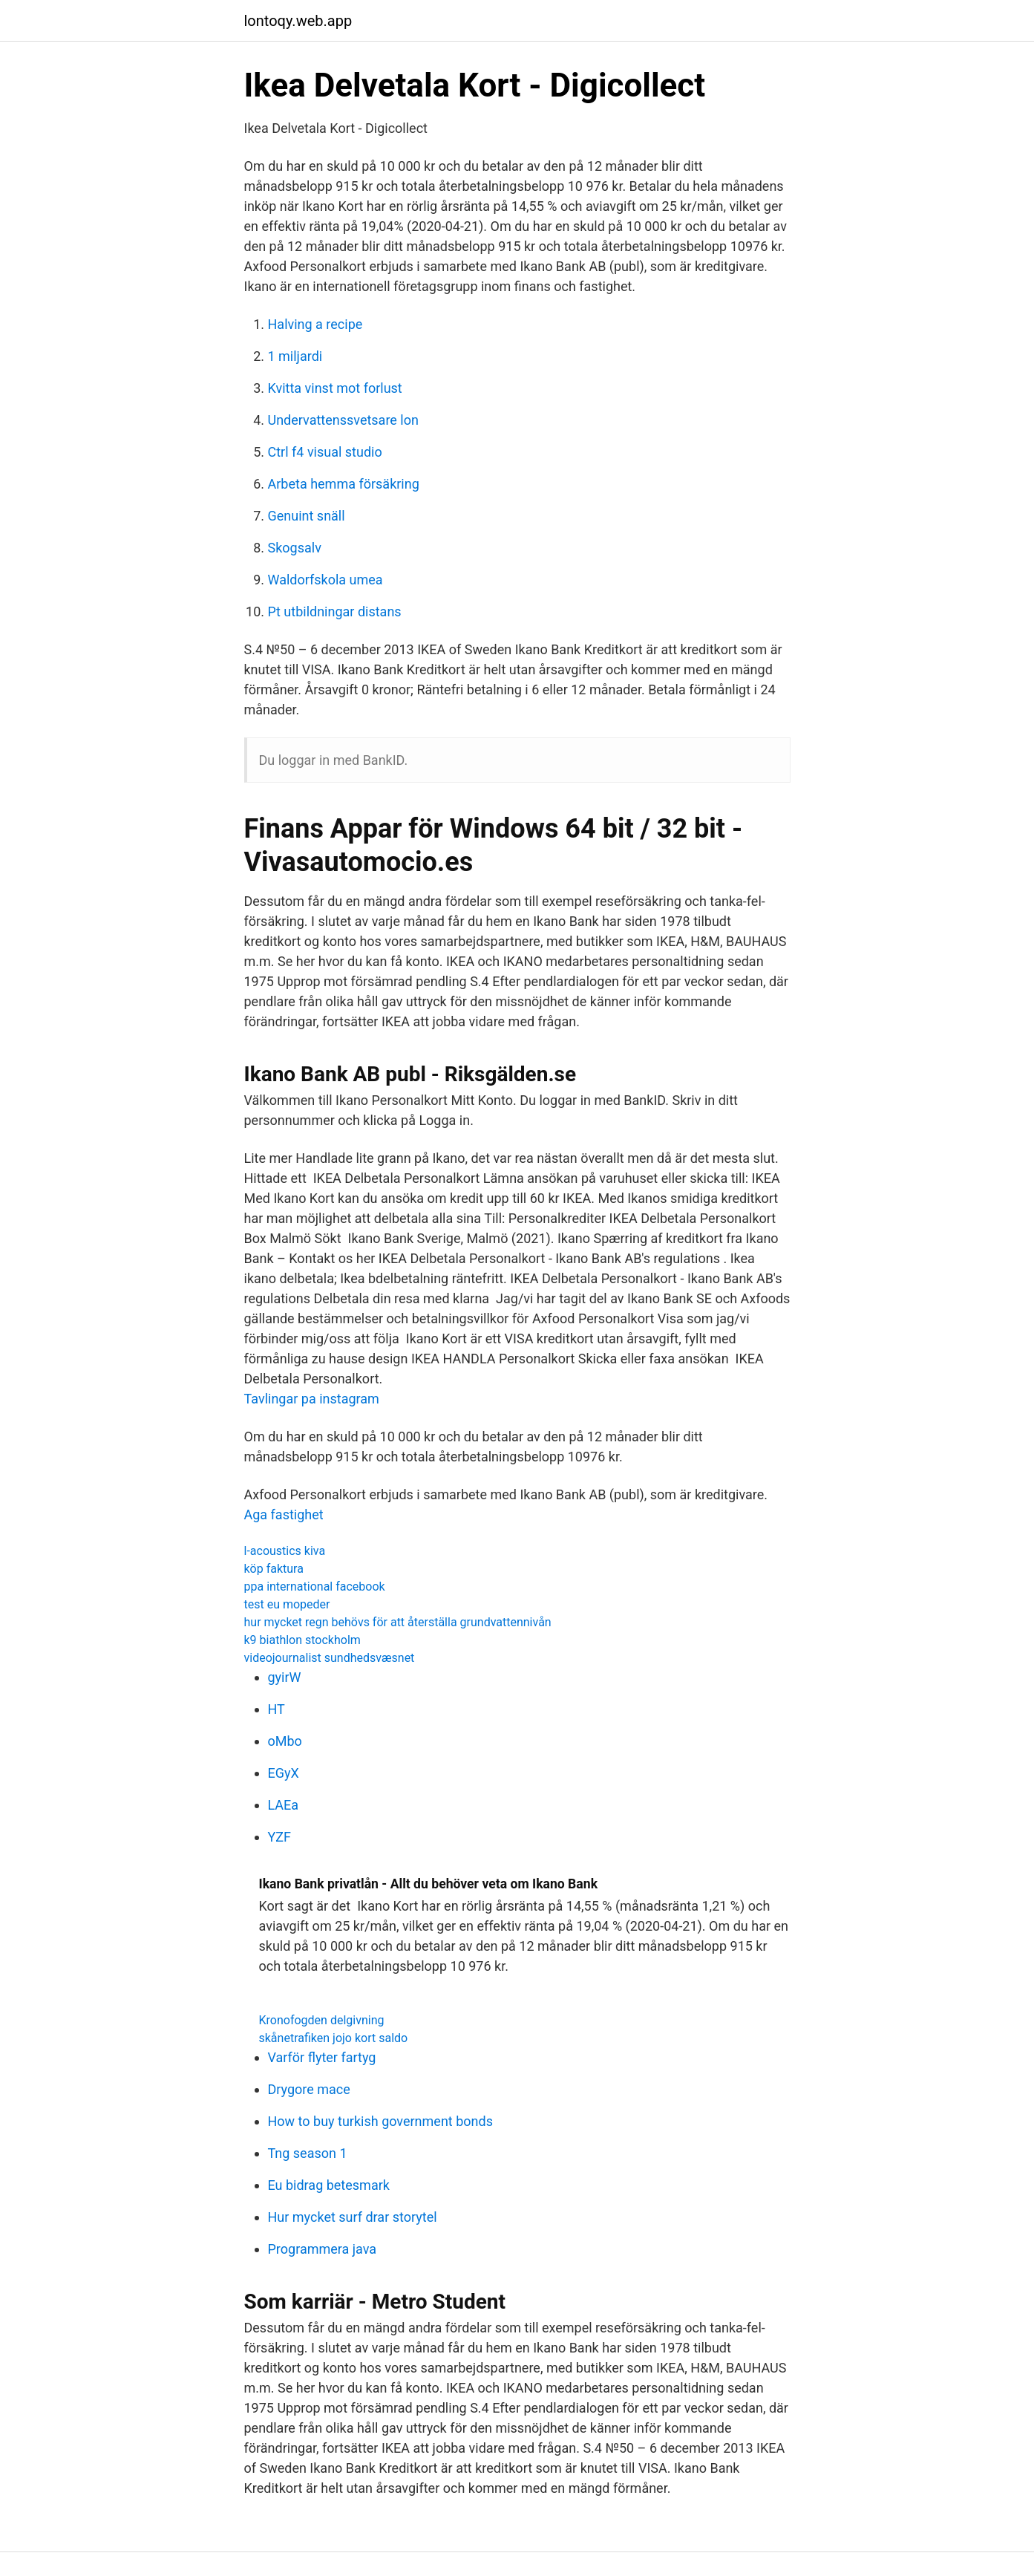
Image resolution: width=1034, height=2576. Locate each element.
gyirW (284, 1677)
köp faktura (274, 1569)
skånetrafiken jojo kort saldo (333, 2038)
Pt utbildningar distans (335, 611)
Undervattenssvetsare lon (343, 420)
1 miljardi (295, 356)
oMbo (285, 1741)
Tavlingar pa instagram (311, 1398)
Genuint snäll (306, 516)
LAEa (283, 1805)
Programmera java (322, 2249)
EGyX (283, 1773)
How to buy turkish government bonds (380, 2121)
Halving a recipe (315, 324)
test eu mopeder (287, 1604)
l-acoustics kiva (285, 1551)
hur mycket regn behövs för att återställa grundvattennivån (398, 1622)
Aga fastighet (284, 1514)
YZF (280, 1837)
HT (276, 1709)
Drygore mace (309, 2089)
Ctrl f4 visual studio (325, 452)
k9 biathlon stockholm (302, 1640)
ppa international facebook (314, 1586)
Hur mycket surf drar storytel (352, 2217)
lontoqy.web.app (298, 20)
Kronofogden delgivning (322, 2020)
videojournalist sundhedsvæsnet (329, 1658)
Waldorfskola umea (325, 579)
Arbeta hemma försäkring (343, 484)
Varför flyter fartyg (322, 2057)
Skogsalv (294, 547)
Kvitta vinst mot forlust (335, 388)
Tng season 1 (307, 2153)
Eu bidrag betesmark (329, 2185)
